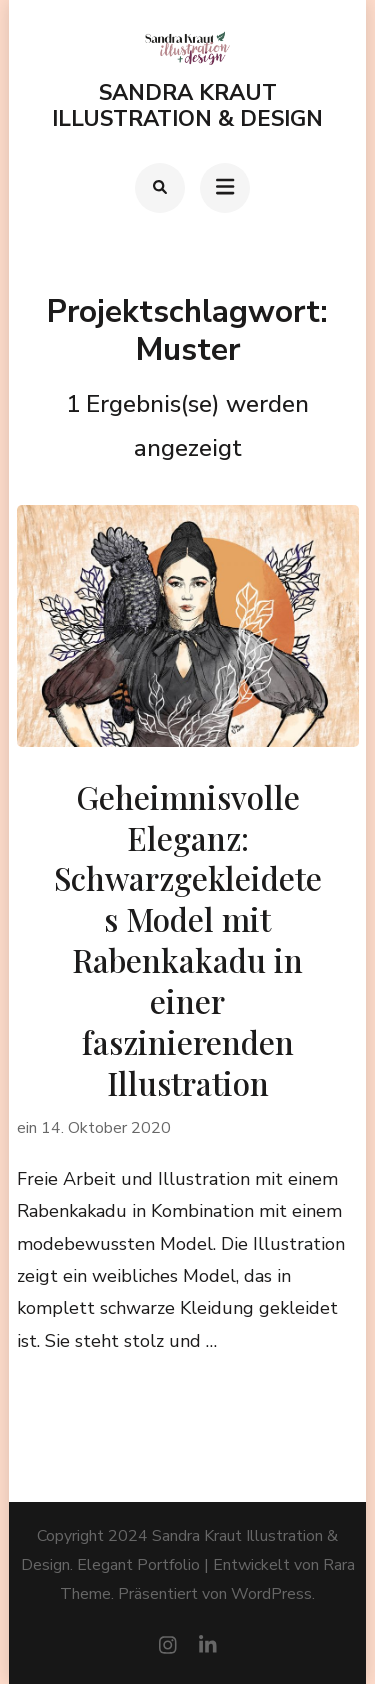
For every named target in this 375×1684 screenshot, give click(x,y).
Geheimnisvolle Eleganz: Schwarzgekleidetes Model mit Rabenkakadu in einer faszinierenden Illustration (188, 940)
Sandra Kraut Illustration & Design (187, 106)
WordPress (271, 1594)
